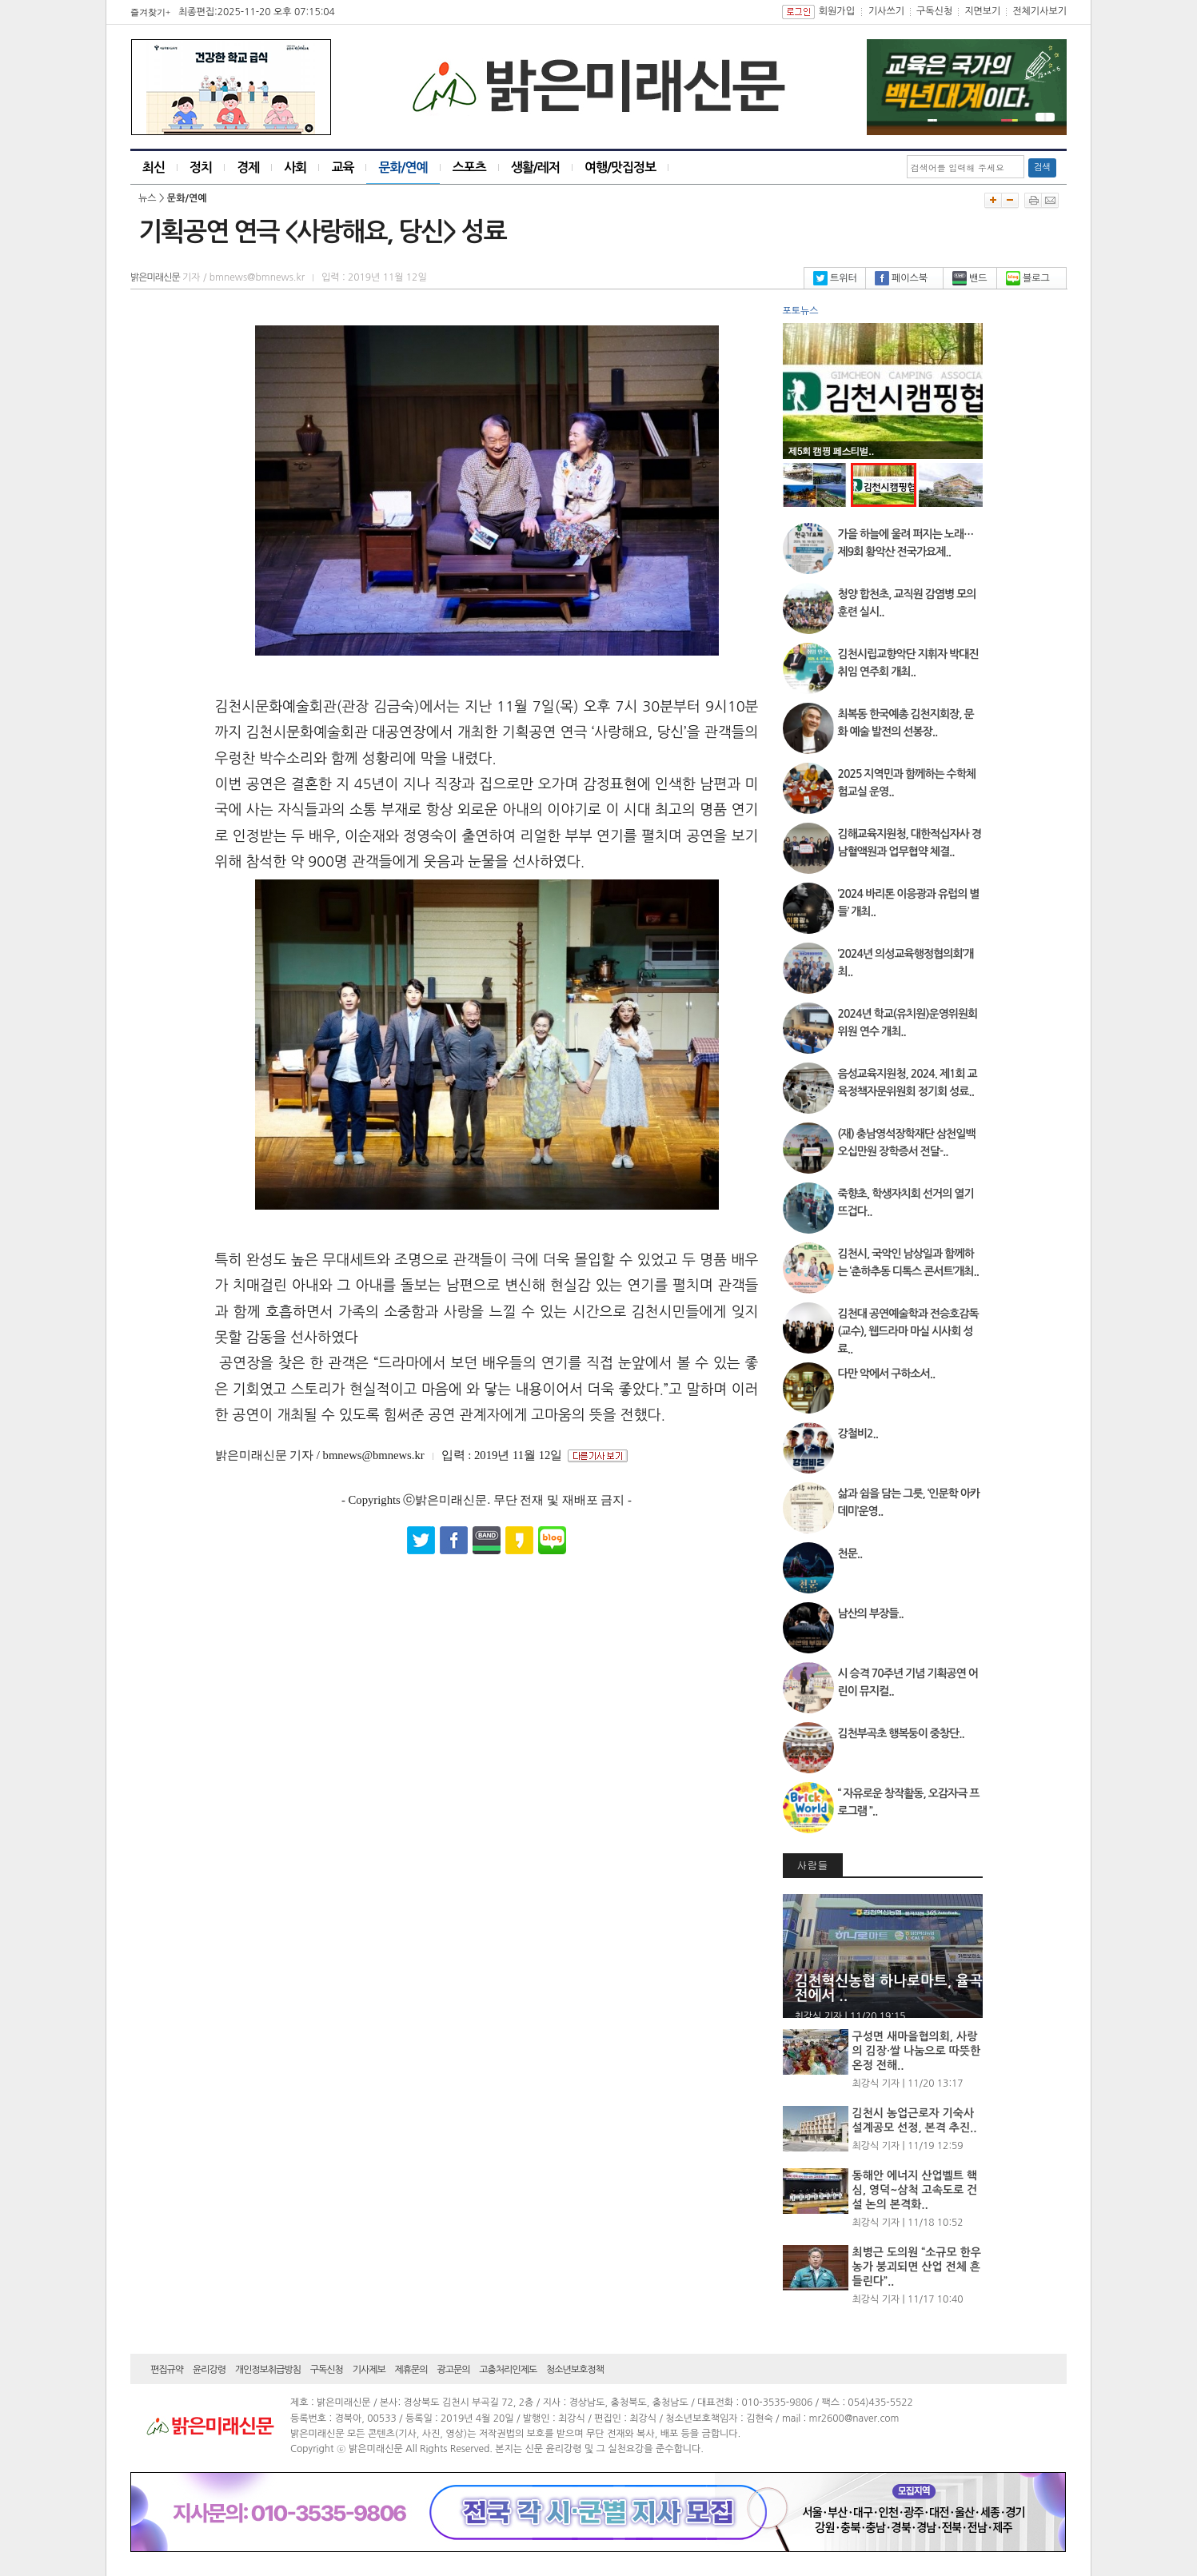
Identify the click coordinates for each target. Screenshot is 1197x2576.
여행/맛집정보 (620, 167)
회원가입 (837, 11)
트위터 (835, 278)
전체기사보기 (1039, 11)
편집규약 (166, 2370)
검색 (1042, 167)
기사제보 (369, 2370)
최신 (153, 167)
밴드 (970, 278)
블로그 (1028, 278)
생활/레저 (535, 167)
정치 (201, 167)
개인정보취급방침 (268, 2370)
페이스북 (901, 278)
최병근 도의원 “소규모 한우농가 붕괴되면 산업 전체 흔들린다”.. (916, 2267)
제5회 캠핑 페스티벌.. (831, 450)
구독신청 (934, 11)
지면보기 (982, 11)
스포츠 (469, 167)
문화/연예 (402, 167)
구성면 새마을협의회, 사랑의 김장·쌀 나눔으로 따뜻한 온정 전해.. (916, 2051)
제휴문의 (411, 2370)
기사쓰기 (886, 11)
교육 (342, 167)
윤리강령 (209, 2370)
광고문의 (453, 2370)
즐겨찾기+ (150, 12)
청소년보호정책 (575, 2370)
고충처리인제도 (508, 2370)
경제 (248, 167)
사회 (295, 167)
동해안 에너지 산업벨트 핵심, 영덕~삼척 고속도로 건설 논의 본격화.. (915, 2190)
